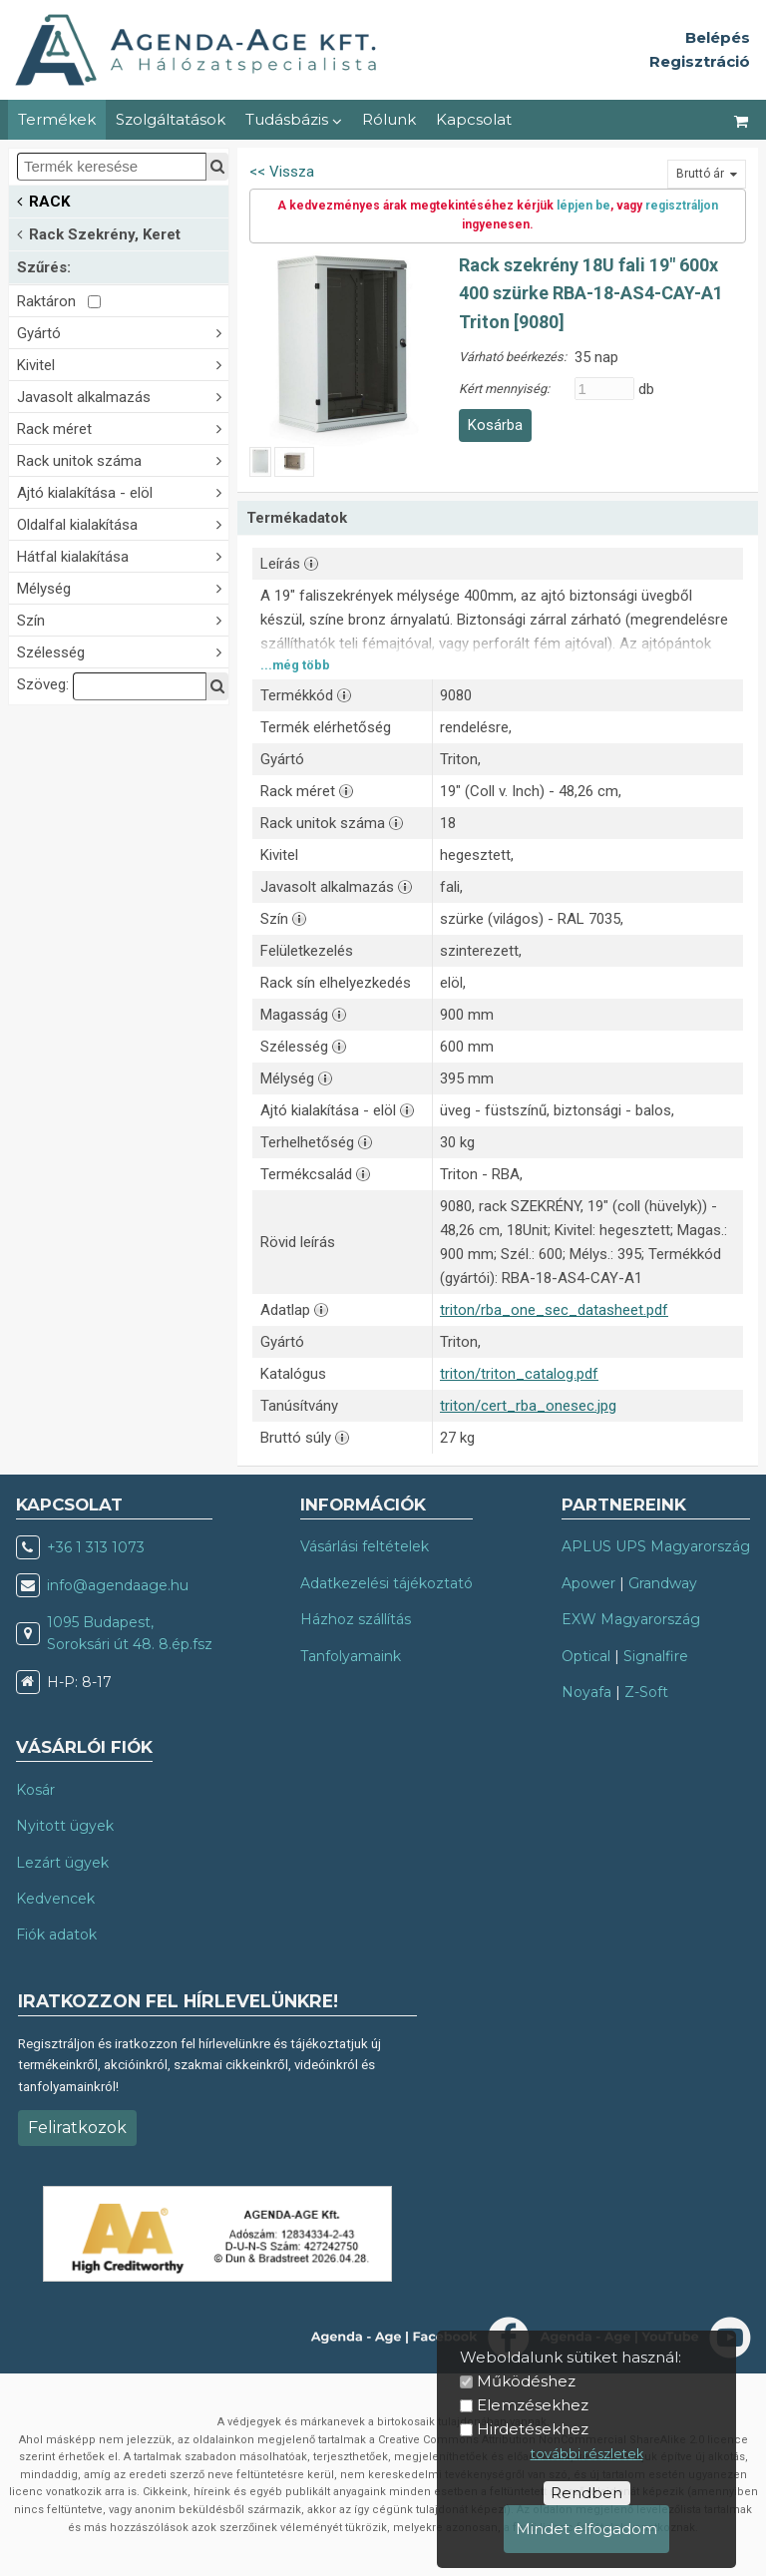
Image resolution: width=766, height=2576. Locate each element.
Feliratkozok (77, 2127)
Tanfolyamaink (350, 1656)
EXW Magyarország (631, 1619)
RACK (43, 200)
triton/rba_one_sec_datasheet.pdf (554, 1310)
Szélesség (122, 651)
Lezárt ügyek (62, 1863)
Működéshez (526, 2380)
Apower (588, 1583)
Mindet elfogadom (586, 2528)
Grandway (662, 1583)
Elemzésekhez (532, 2404)
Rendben (586, 2492)
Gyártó (122, 331)
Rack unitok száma (122, 459)
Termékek (57, 119)
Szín (122, 619)
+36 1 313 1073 (96, 1547)
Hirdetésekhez (532, 2428)
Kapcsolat (474, 119)
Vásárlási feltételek (364, 1546)
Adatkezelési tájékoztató (386, 1583)
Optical (586, 1656)
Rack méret (122, 427)
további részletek (587, 2453)
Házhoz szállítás (355, 1619)
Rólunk (389, 119)
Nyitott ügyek (65, 1826)
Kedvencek (55, 1899)
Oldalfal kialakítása (122, 523)
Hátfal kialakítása (122, 555)
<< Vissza (281, 172)
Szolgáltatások (170, 119)
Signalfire (655, 1656)
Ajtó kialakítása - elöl (122, 491)
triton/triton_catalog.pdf (519, 1374)
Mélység (122, 587)
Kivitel (122, 363)
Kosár (35, 1790)
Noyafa (586, 1692)
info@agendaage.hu (118, 1585)
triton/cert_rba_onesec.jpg (528, 1406)
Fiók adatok (56, 1934)
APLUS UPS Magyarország (656, 1546)
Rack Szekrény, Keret (99, 232)
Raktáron (59, 301)
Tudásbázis (293, 119)
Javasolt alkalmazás (122, 395)
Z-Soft (646, 1692)
